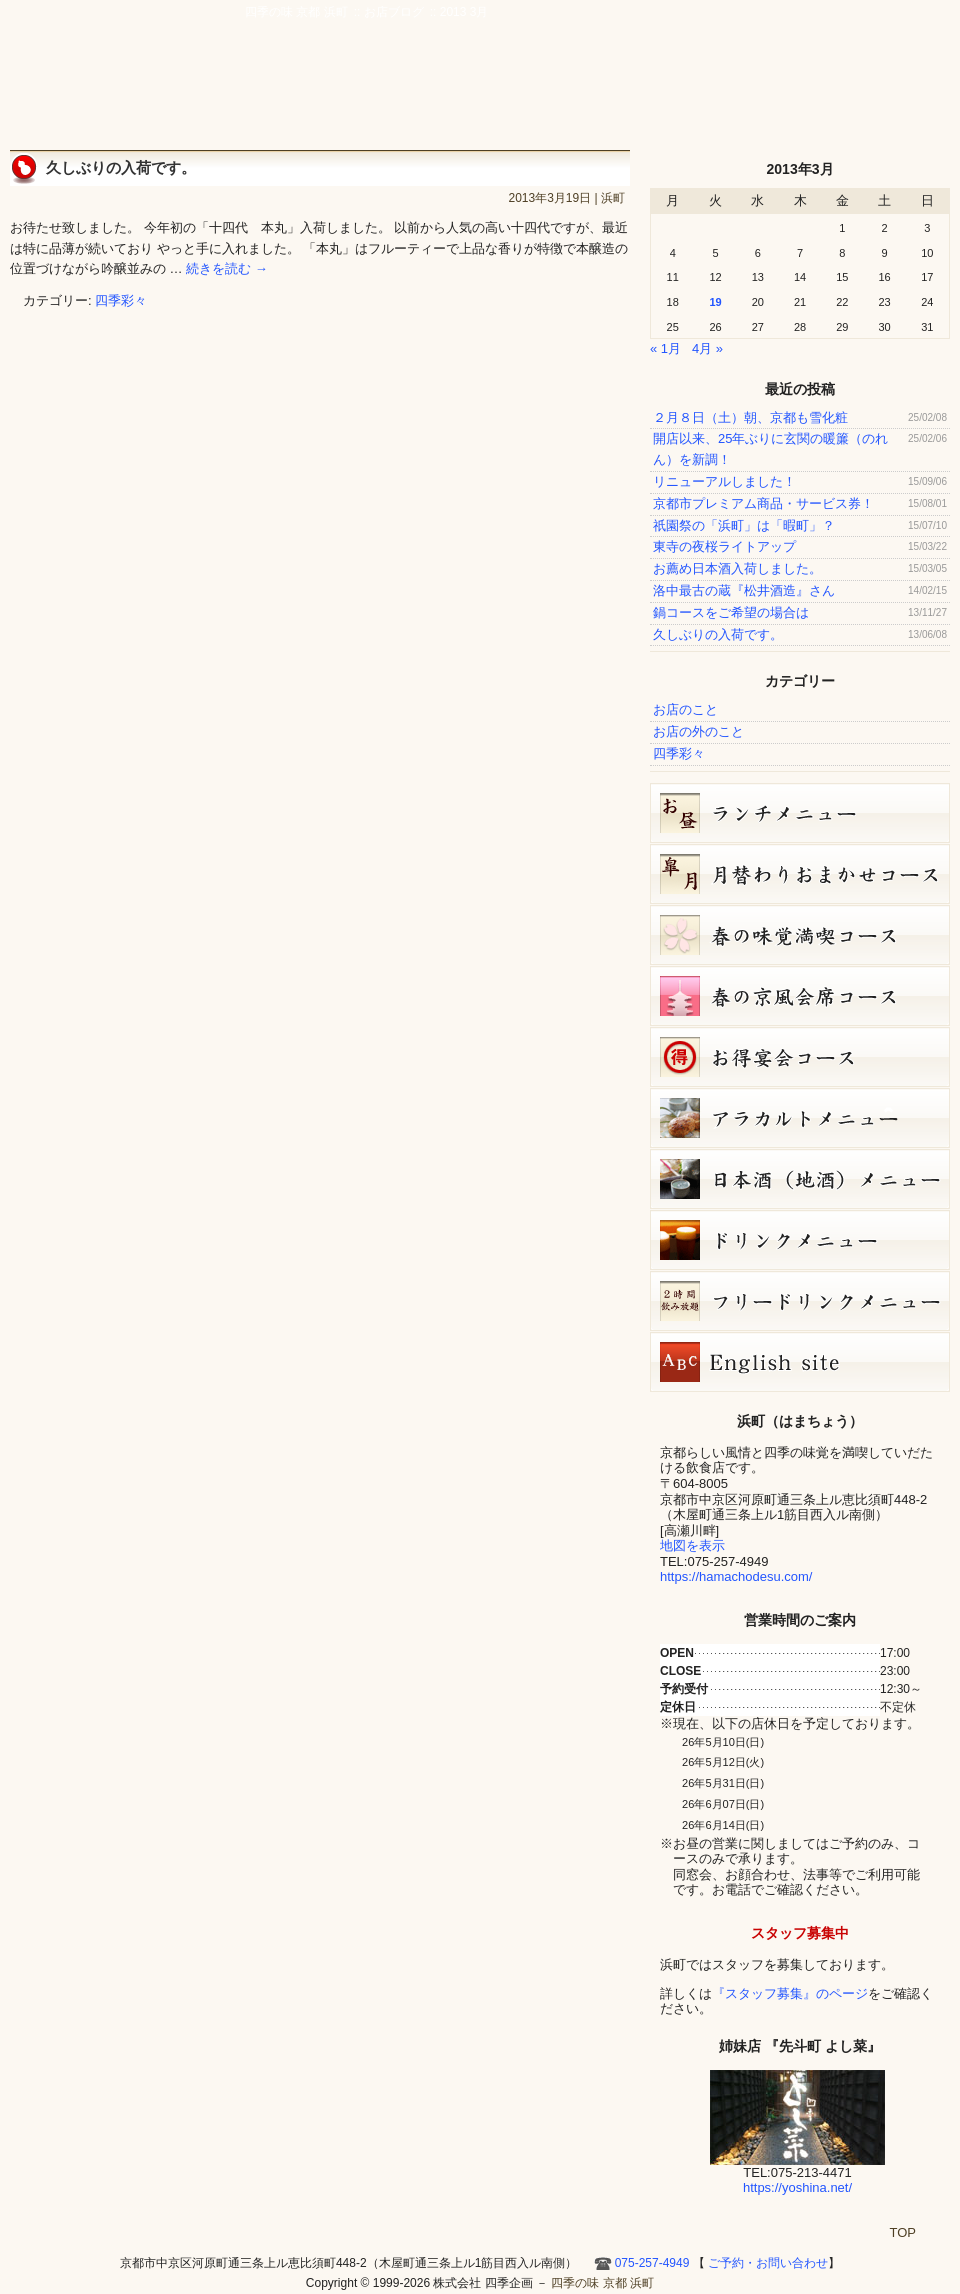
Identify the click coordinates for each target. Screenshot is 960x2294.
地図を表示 (692, 1545)
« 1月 (665, 348)
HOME (925, 92)
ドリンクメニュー (800, 1240)
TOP (903, 2232)
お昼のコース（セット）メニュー (800, 813)
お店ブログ (787, 92)
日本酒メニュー (800, 1179)
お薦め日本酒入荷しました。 (737, 568)
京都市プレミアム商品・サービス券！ (763, 503)
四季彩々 (121, 300)
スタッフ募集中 (800, 1933)
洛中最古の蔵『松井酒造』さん (744, 590)
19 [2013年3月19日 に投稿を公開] (715, 302)
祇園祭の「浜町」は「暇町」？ (744, 525)
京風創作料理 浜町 (406, 92)
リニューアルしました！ (724, 481)
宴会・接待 (513, 92)
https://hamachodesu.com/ (736, 1576)
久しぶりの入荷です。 (121, 167)
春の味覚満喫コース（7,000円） (800, 935)
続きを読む (227, 268)
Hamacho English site (869, 92)
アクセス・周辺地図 (607, 92)
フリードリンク (800, 1301)
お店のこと (685, 709)
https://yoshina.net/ (797, 2187)
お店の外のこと (698, 731)
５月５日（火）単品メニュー (800, 1118)
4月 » (707, 348)
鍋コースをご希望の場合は (731, 612)
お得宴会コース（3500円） (800, 1057)
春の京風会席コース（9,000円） (800, 996)
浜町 (613, 198)
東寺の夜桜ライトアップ (724, 546)
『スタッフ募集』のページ (790, 1993)
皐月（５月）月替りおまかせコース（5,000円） (800, 874)
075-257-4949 (652, 2263)
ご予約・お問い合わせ (855, 45)
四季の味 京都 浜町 (105, 70)
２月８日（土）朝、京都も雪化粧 (750, 417)
